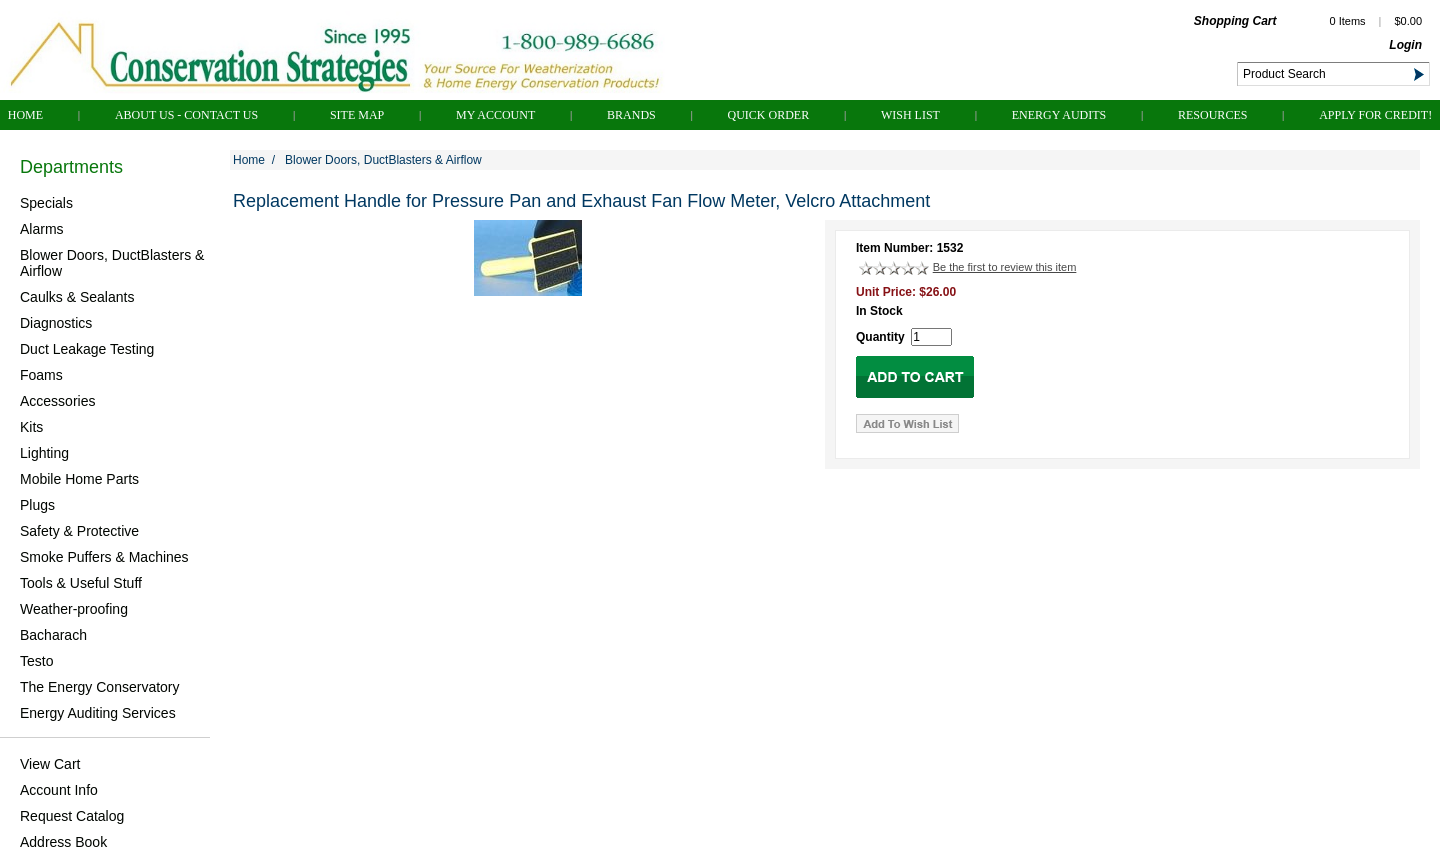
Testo (36, 661)
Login (1405, 45)
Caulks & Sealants (77, 297)
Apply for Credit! (1375, 115)
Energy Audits (1059, 115)
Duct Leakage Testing (87, 349)
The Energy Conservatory (100, 687)
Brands (631, 115)
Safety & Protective (79, 531)
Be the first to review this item (1005, 267)
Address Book (63, 842)
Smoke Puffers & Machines (104, 557)
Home (25, 115)
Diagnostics (56, 323)
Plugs (37, 505)
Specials (46, 203)
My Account (495, 115)
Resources (1212, 115)
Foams (41, 375)
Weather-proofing (74, 609)
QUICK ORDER (769, 115)
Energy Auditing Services (98, 713)
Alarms (42, 229)
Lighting (44, 453)
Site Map (357, 115)
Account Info (59, 790)
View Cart (50, 764)
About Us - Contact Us (186, 115)
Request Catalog (72, 816)
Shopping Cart (1235, 21)
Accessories (57, 401)
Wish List (910, 115)
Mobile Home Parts (79, 479)
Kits (31, 427)
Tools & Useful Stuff (81, 583)
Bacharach (53, 635)
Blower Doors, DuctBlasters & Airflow (112, 263)
